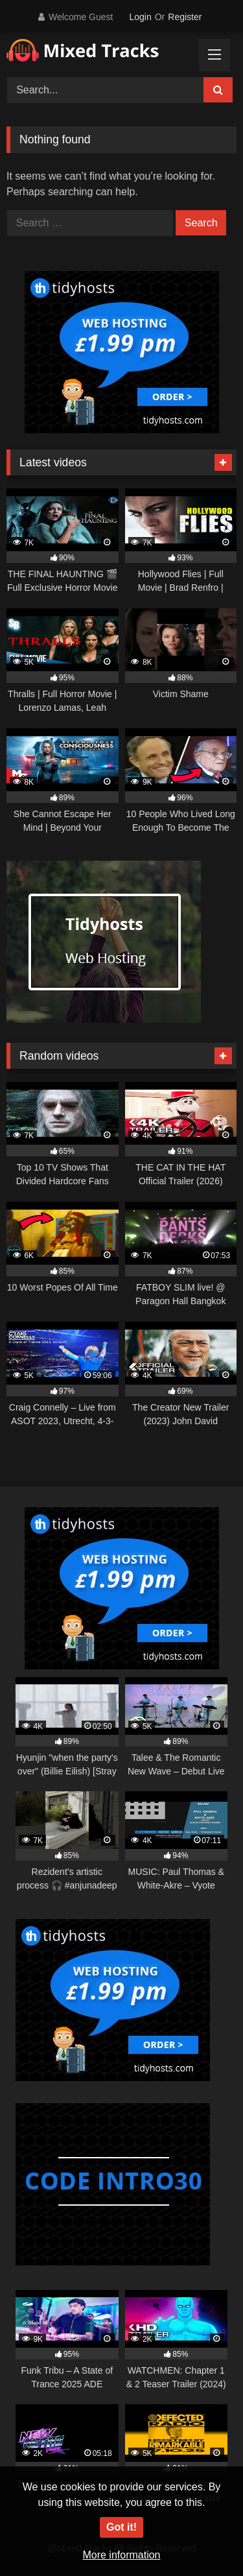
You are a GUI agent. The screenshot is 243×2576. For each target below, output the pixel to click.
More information (121, 2554)
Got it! (121, 2527)
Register (185, 17)
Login (140, 17)
